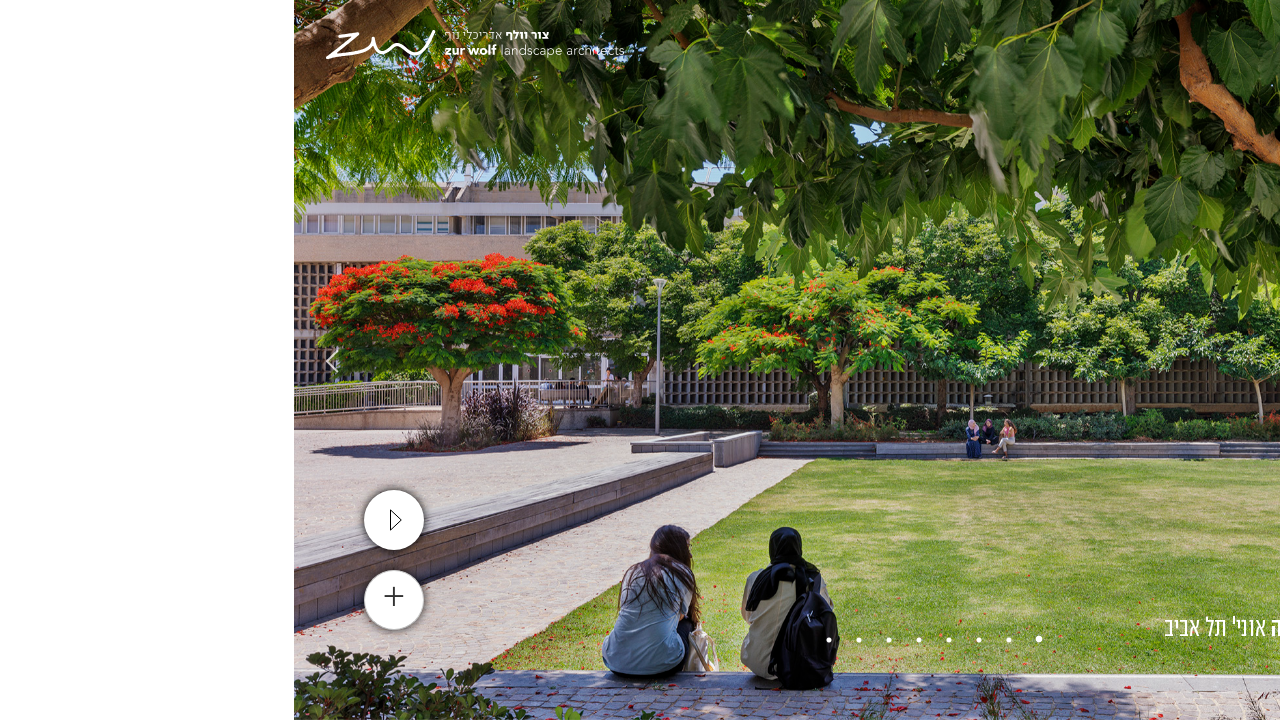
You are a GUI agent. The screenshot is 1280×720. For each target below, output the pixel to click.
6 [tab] (595, 640)
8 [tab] (535, 640)
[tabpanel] (640, 360)
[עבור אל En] (1136, 50)
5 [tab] (625, 640)
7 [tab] (565, 640)
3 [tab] (685, 640)
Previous (1245, 360)
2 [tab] (715, 640)
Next (35, 360)
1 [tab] (745, 640)
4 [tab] (655, 640)
